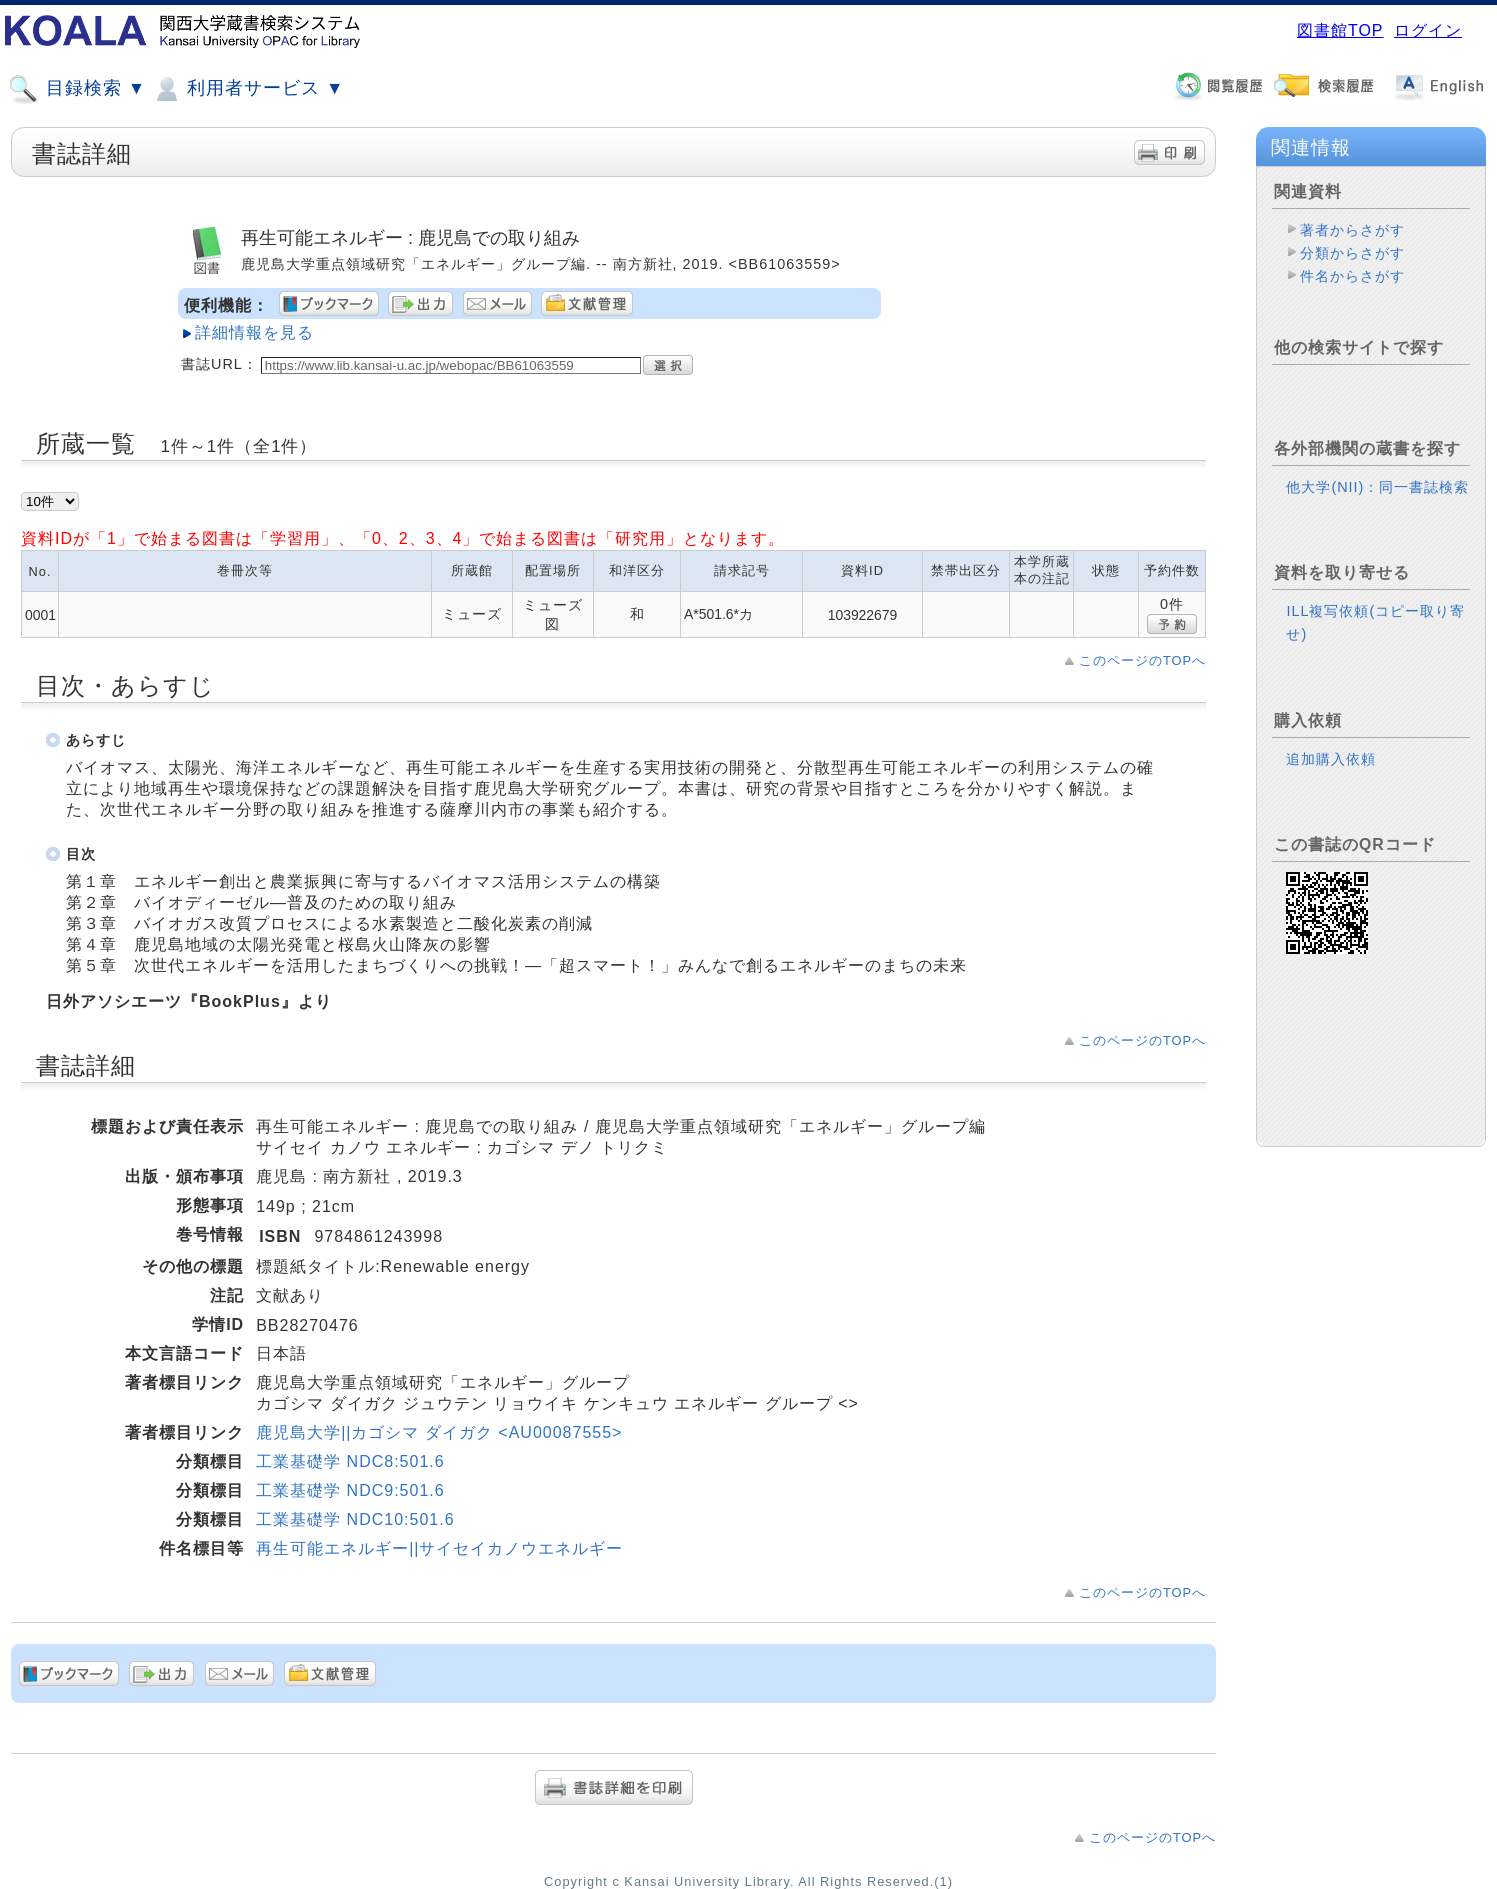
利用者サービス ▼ (247, 89)
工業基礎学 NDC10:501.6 (355, 1519)
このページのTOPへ (1142, 660)
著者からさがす (1352, 230)
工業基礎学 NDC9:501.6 (350, 1490)
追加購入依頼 (1331, 759)
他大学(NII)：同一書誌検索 (1377, 487)
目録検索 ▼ (77, 89)
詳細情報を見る (254, 332)
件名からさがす (1352, 276)
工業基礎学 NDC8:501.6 (350, 1461)
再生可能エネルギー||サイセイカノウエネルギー (439, 1548)
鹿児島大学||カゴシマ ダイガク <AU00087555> (439, 1432)
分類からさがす (1352, 253)
